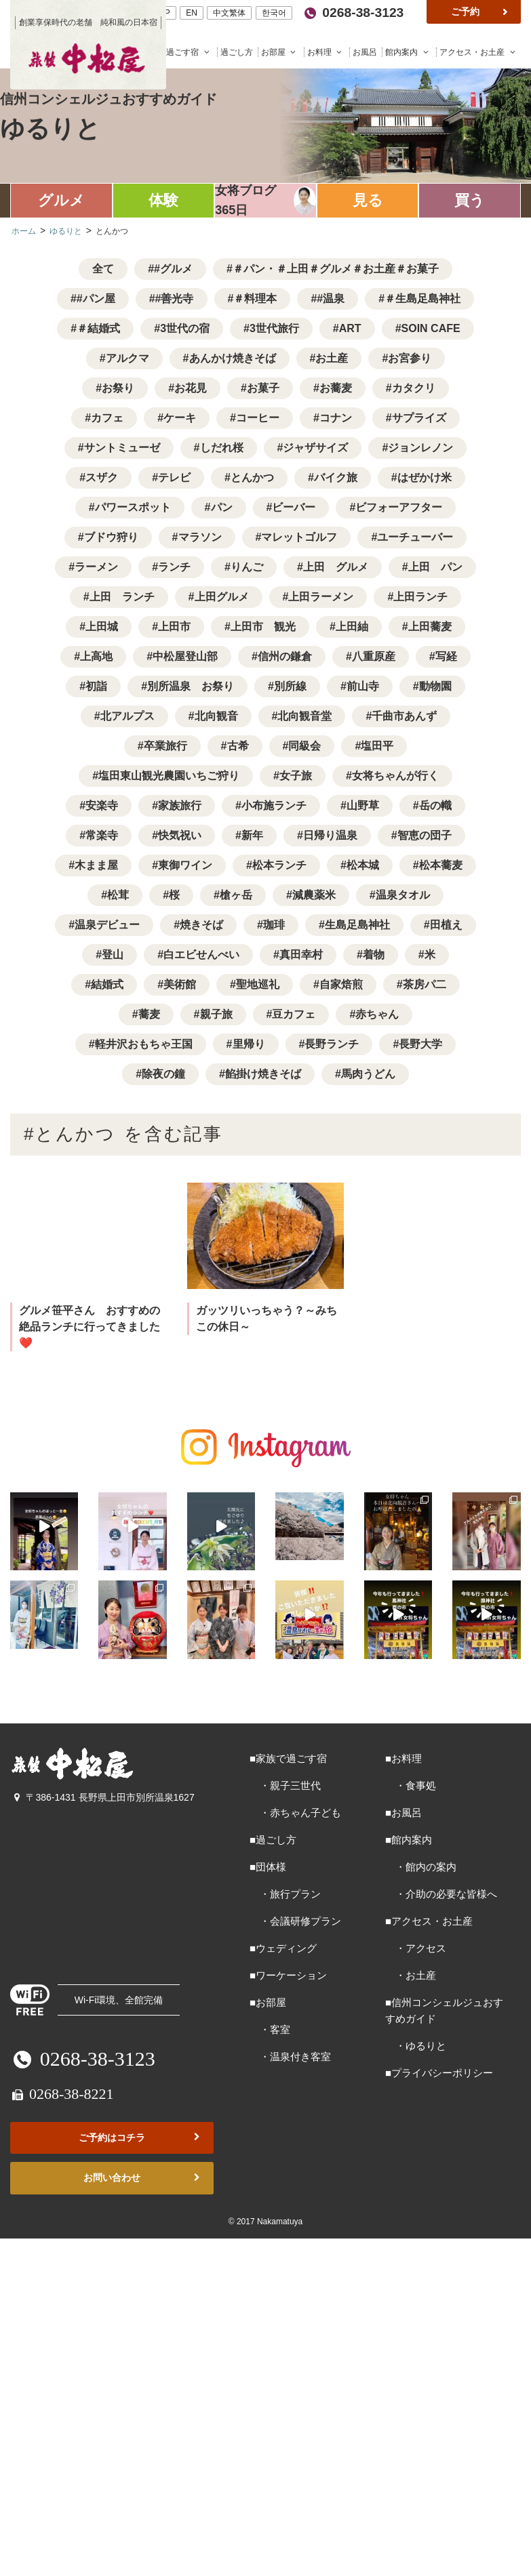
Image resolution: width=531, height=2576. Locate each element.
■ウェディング (283, 1944)
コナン (335, 418)
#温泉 (331, 298)
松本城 (363, 865)
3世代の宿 (185, 328)
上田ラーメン (320, 596)
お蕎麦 (335, 388)
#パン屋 (96, 298)
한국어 (274, 13)
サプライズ (419, 418)
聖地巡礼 (257, 984)
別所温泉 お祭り (190, 686)
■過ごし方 (273, 1836)
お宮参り (409, 358)
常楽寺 (101, 835)
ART (350, 328)
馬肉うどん (368, 1074)
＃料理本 (255, 298)
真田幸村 (301, 954)
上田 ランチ (122, 596)
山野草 (363, 805)
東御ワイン (185, 865)
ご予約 (481, 11)
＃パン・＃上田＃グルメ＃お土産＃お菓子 (336, 268)
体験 (163, 200)
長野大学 (420, 1044)
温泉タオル (403, 895)
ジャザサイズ (315, 447)
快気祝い (179, 835)
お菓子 (263, 388)
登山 (112, 954)
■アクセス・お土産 (429, 1917)
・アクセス (415, 1944)
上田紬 (352, 626)
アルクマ (127, 358)
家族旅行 (179, 805)
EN (191, 13)
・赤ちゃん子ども (295, 1809)
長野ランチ (331, 1044)
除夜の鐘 (163, 1074)
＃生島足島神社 (422, 298)
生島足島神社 (357, 925)
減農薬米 (314, 895)
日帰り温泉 (330, 835)
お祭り (118, 388)
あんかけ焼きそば (232, 358)
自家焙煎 (341, 984)
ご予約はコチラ (141, 2134)
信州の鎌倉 (285, 656)
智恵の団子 (424, 835)
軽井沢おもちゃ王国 (144, 1044)
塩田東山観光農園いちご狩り (168, 775)
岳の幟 (435, 805)
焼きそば (201, 925)
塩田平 (377, 746)
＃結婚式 (98, 328)
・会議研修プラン (295, 1917)
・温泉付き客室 (290, 2053)
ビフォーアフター (398, 507)
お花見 (190, 388)
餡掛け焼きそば (263, 1074)
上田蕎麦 (430, 626)
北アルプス (127, 716)
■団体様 (268, 1863)
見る (368, 200)
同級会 (304, 746)
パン (222, 507)
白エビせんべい (201, 954)
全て (103, 268)
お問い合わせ (143, 2174)
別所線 (290, 686)
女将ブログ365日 (245, 200)
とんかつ (252, 477)
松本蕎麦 (441, 865)
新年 (252, 835)
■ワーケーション (288, 1972)
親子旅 (216, 1014)
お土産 (331, 358)
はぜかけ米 (424, 477)
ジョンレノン (420, 447)
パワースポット (133, 507)
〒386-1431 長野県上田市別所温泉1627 (102, 1793)
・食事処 (410, 1782)
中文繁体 (229, 13)
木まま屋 (96, 865)
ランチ (174, 567)
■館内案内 (408, 1836)
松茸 (118, 895)
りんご (247, 567)
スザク (101, 477)
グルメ (61, 200)
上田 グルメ (335, 567)
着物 (374, 954)
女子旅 (295, 775)
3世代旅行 (274, 328)
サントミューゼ (122, 447)
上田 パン (435, 567)
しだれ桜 (221, 447)
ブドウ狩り (111, 537)
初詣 (96, 686)
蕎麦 (149, 1014)
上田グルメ (222, 596)
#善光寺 (174, 298)
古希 (238, 746)
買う (469, 200)
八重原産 (373, 656)
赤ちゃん (377, 1014)
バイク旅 (335, 477)
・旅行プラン (285, 1890)
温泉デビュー (107, 925)
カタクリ (413, 388)
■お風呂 (403, 1809)
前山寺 (363, 686)
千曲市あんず (404, 716)
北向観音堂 (304, 716)
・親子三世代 (285, 1782)
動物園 (435, 686)
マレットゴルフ (299, 537)
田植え (446, 925)
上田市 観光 (263, 626)
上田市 (174, 626)
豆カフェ (293, 1014)
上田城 (101, 626)
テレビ (174, 477)
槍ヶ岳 (236, 895)
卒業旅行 (165, 746)
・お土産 (410, 1972)
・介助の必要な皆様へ (441, 1890)
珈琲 (274, 925)
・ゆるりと (415, 2042)
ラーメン (96, 567)
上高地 (96, 656)
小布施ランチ (274, 805)
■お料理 (403, 1755)
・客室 (270, 2026)
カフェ (107, 418)
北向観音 (216, 716)
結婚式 (107, 984)
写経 (446, 656)
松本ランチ (279, 865)
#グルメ (173, 268)
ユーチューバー (415, 537)
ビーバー (293, 507)
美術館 (179, 984)
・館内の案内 (420, 1863)
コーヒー (257, 418)
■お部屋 (268, 1999)
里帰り (249, 1044)
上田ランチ (420, 596)
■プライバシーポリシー (439, 2069)
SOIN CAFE (430, 328)
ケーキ (179, 418)
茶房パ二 (424, 984)
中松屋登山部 (185, 656)
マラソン (200, 537)
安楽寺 (101, 805)
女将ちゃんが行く (395, 775)
